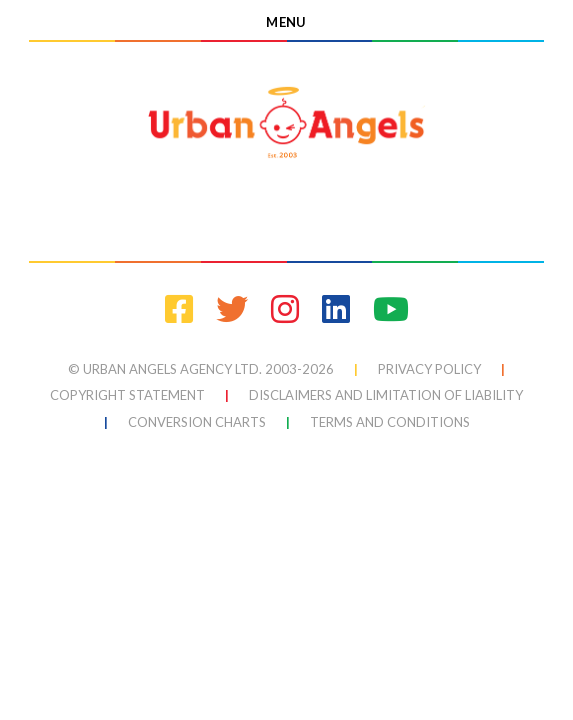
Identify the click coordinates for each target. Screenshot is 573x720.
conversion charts (197, 422)
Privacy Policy (429, 369)
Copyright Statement (127, 395)
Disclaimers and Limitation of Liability (386, 395)
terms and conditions (390, 422)
